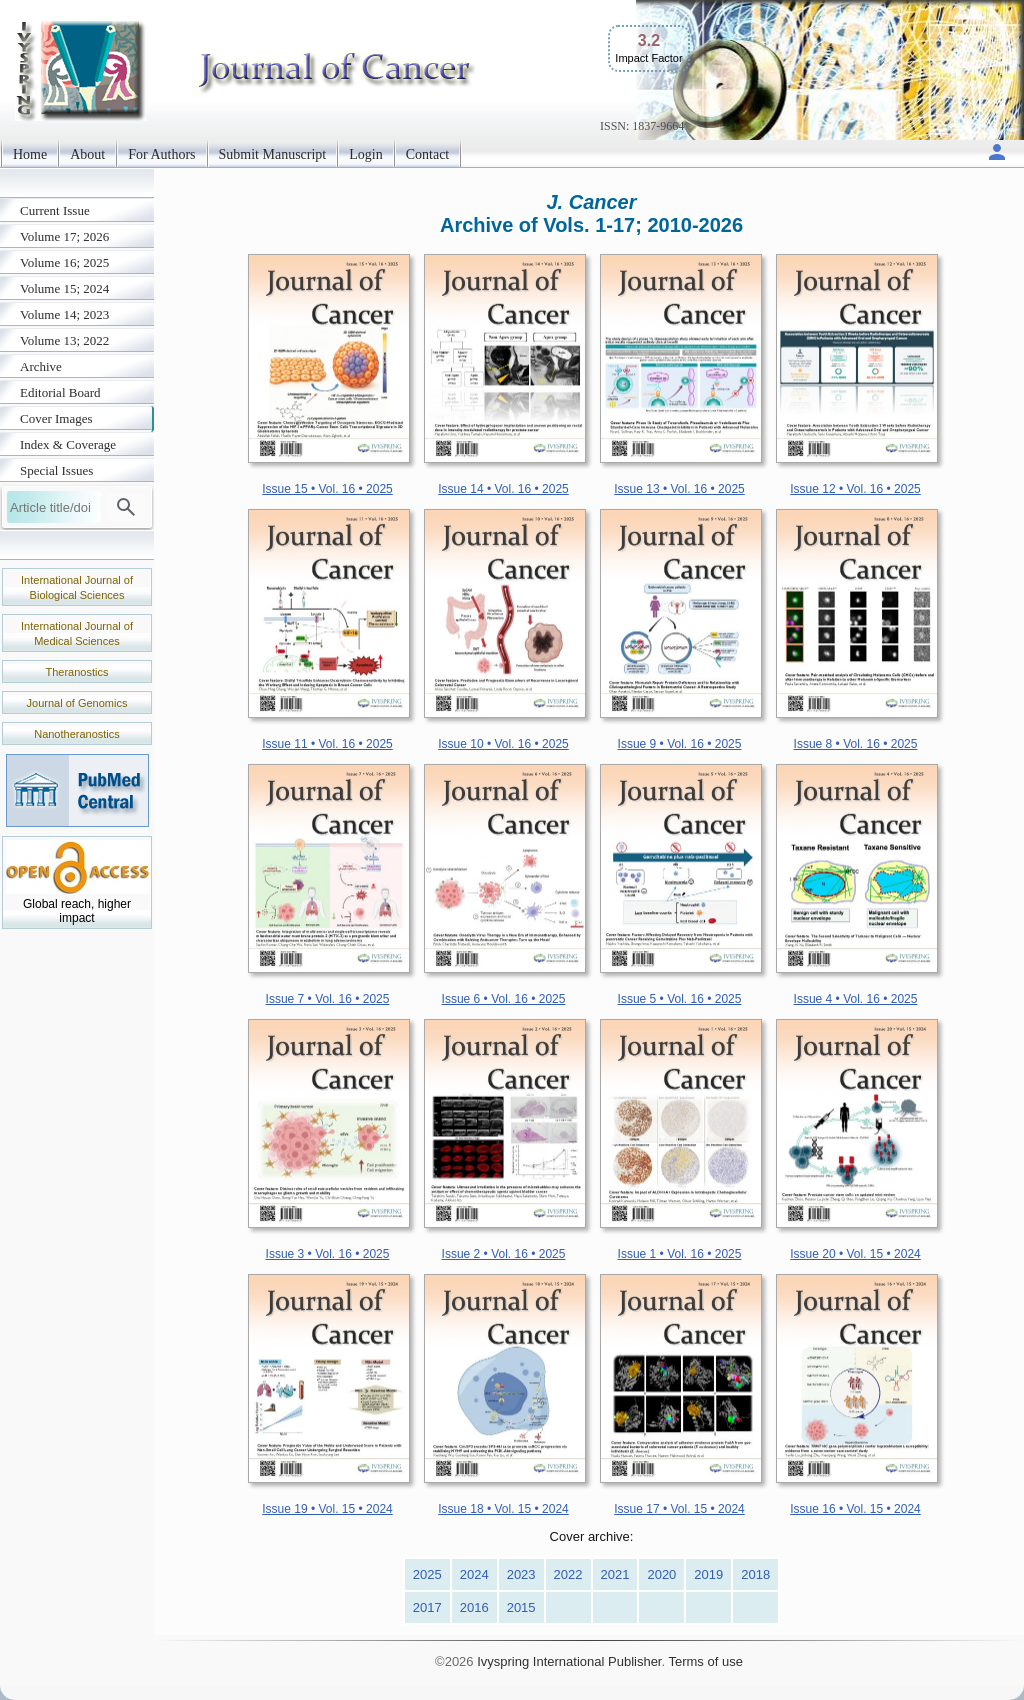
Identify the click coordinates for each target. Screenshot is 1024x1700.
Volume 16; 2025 (64, 262)
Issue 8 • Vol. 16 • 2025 (856, 744)
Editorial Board (60, 392)
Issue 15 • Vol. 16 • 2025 (327, 489)
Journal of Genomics (77, 703)
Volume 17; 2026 (64, 236)
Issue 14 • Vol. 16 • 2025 (503, 489)
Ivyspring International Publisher (569, 1661)
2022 (568, 1574)
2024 (474, 1574)
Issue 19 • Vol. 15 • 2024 (327, 1509)
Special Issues (56, 470)
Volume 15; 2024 (64, 288)
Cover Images (56, 418)
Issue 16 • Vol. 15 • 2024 (855, 1509)
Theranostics (77, 672)
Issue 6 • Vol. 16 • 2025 (504, 999)
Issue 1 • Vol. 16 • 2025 (680, 1254)
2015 (521, 1607)
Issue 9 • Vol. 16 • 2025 (680, 744)
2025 (427, 1574)
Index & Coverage (68, 444)
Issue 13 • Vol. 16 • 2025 (679, 489)
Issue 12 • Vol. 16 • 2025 (855, 489)
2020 (661, 1574)
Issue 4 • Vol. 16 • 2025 (856, 999)
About (87, 154)
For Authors (161, 154)
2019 (708, 1574)
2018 (755, 1574)
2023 (521, 1574)
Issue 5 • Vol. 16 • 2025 (680, 999)
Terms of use (705, 1661)
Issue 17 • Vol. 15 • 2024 (679, 1509)
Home (30, 154)
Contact (428, 154)
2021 (615, 1574)
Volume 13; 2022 (64, 340)
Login (365, 154)
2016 (474, 1607)
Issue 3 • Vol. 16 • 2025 (328, 1254)
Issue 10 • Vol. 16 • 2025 (503, 744)
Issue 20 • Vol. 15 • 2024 (855, 1254)
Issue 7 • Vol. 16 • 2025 (328, 999)
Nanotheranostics (77, 734)
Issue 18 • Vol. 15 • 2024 (503, 1509)
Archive (41, 366)
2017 (427, 1607)
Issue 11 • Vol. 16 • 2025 (327, 744)
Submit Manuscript (273, 154)
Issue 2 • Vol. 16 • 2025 (504, 1254)
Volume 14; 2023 (64, 314)
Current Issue (55, 210)
